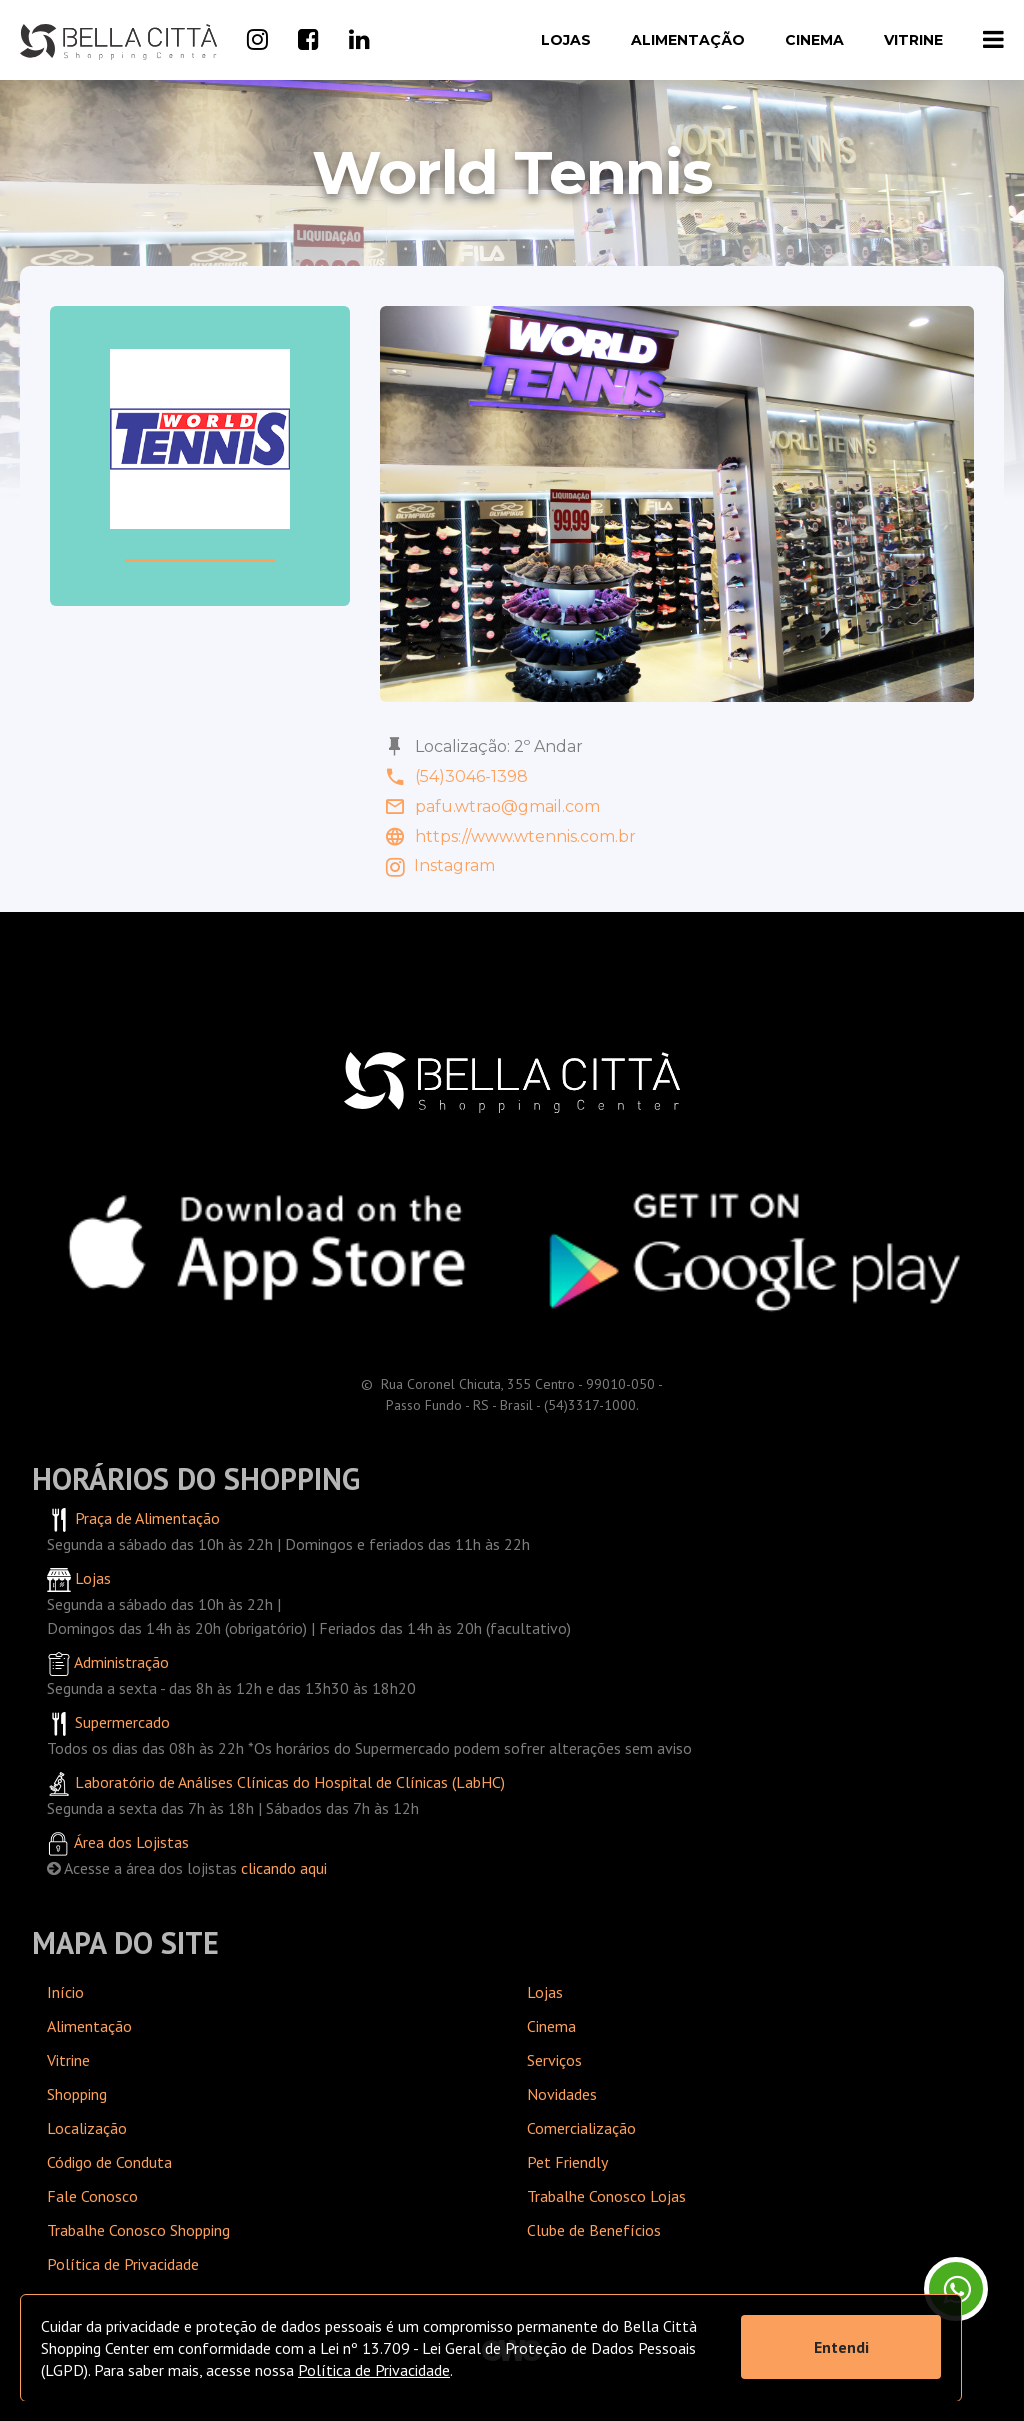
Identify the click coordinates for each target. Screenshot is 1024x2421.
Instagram (437, 865)
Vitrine (913, 40)
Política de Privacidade (123, 2264)
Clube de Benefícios (594, 2230)
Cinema (814, 40)
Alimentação (688, 40)
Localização (87, 2128)
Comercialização (581, 2128)
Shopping (77, 2094)
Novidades (562, 2094)
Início (65, 1992)
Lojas (566, 40)
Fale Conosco (92, 2196)
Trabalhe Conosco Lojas (606, 2196)
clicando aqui (284, 1868)
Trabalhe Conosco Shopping (138, 2230)
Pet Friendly (567, 2162)
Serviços (554, 2060)
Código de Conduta (109, 2162)
